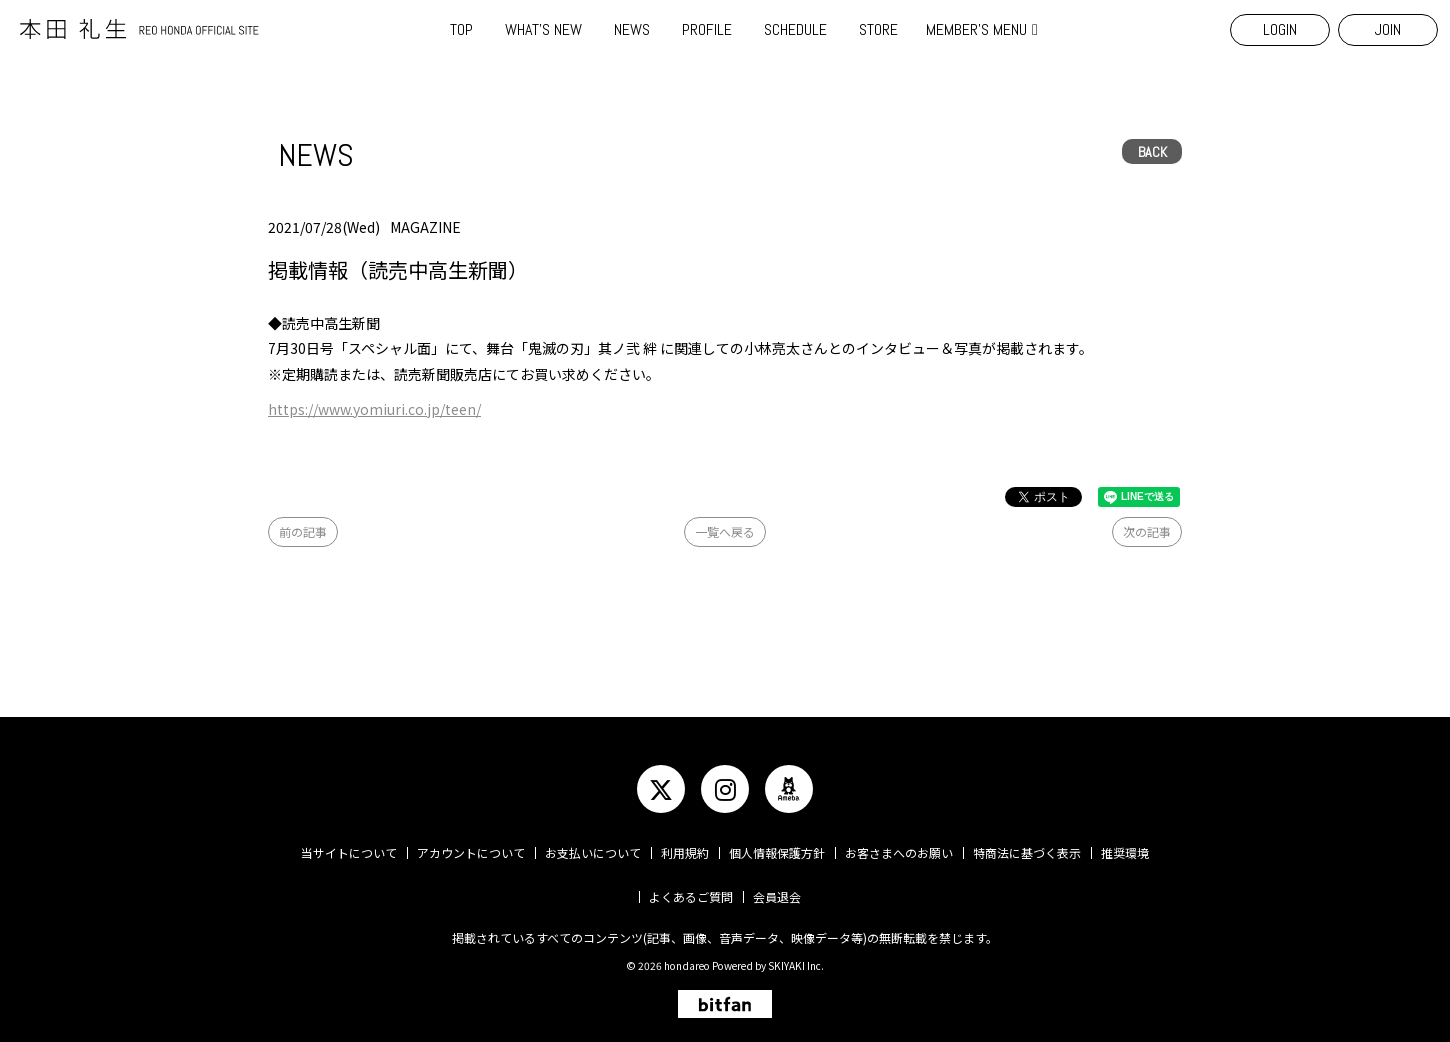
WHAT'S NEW (543, 29)
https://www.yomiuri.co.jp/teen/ (374, 409)
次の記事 (1147, 531)
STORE (878, 29)
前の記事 (303, 531)
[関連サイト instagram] (725, 789)
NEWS (632, 29)
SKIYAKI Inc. (796, 965)
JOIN (1388, 29)
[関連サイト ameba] (789, 789)
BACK (1152, 152)
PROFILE (707, 29)
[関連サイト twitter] (661, 789)
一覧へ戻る (725, 531)
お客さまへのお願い (899, 852)
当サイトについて (349, 852)
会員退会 (777, 896)
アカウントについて (471, 852)
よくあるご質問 (691, 896)
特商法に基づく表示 (1027, 852)
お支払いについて (593, 852)
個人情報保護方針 (777, 852)
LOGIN (1280, 29)
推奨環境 (1125, 852)
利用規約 (685, 852)
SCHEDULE (795, 29)
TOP (461, 29)
